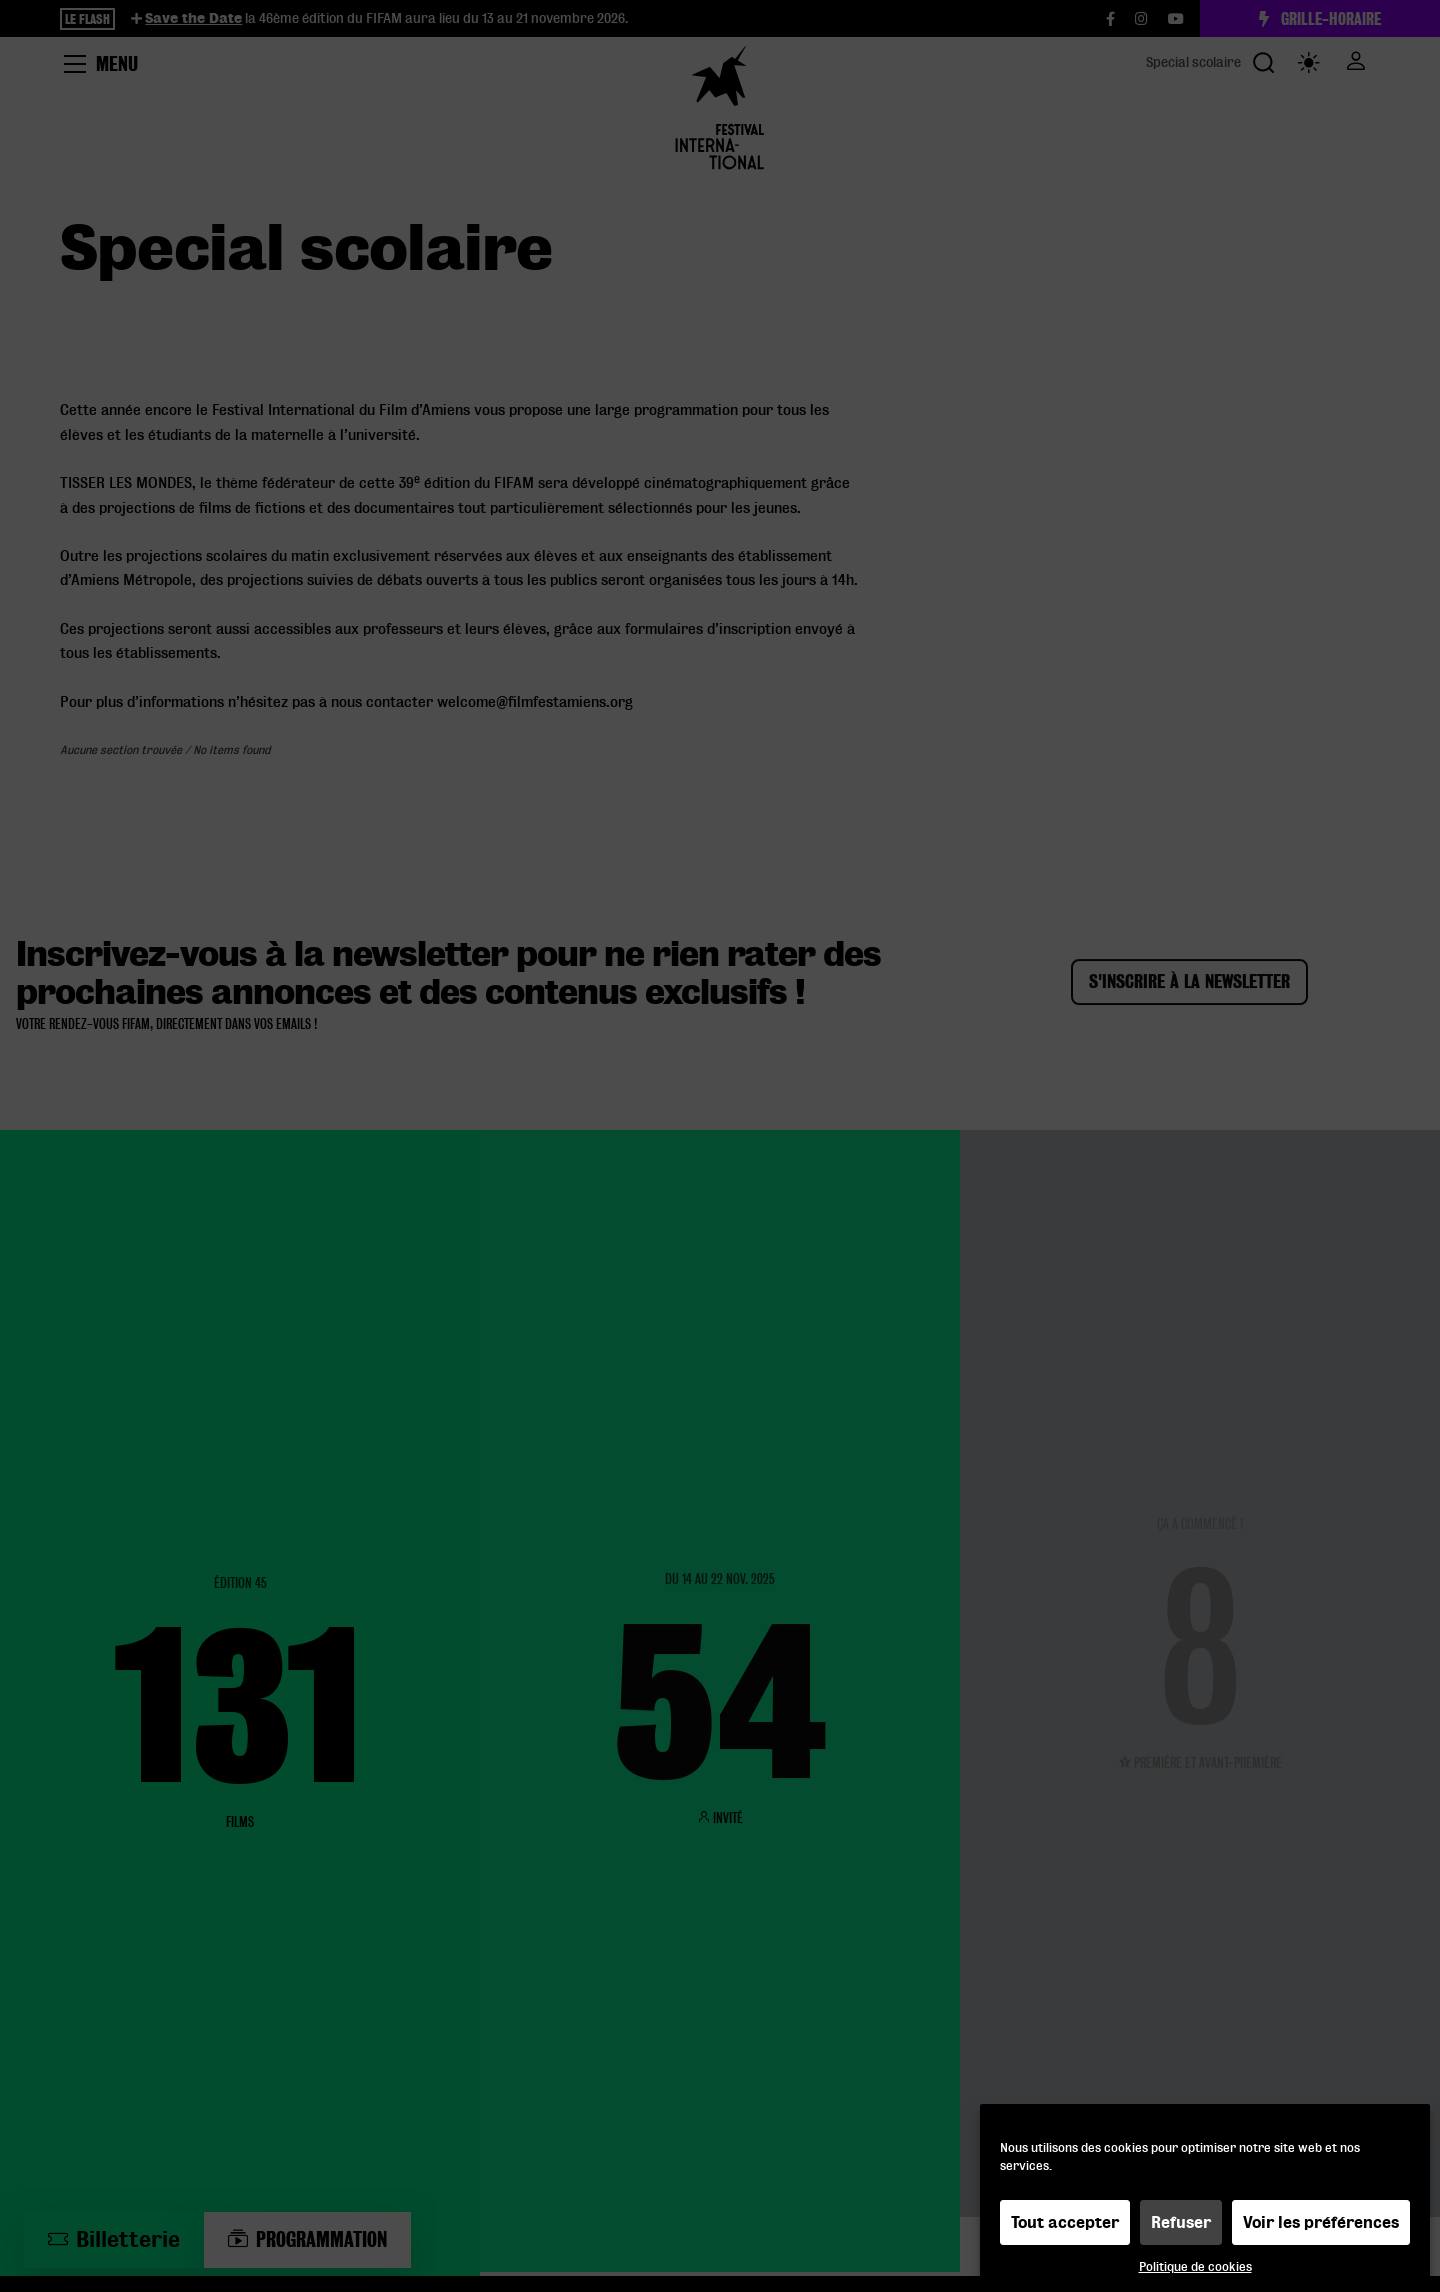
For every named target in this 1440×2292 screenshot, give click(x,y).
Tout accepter (1065, 2222)
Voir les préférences (1321, 2222)
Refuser (1181, 2222)
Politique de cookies (1195, 2266)
